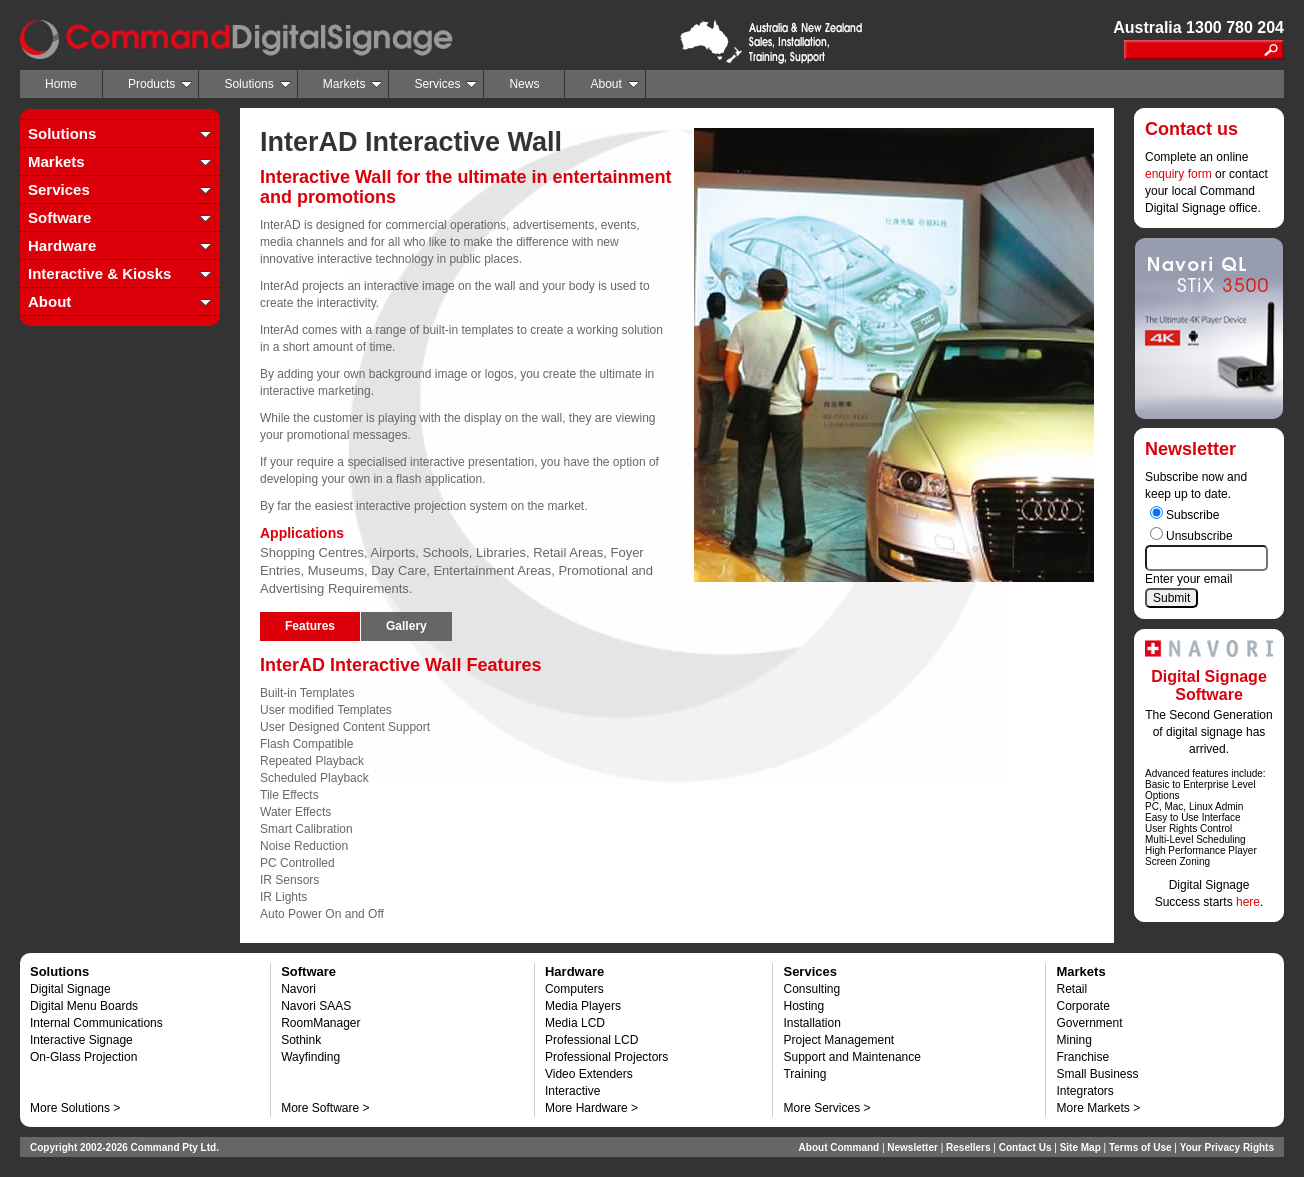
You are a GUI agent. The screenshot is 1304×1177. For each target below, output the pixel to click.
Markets (353, 84)
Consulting (811, 989)
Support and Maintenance (851, 1057)
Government (1089, 1023)
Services (445, 84)
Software (59, 217)
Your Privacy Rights (1227, 1147)
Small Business (1097, 1074)
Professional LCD (591, 1040)
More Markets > (1098, 1108)
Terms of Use (1140, 1147)
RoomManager (320, 1023)
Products (160, 84)
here (1248, 902)
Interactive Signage (81, 1040)
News (524, 84)
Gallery (406, 626)
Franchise (1082, 1057)
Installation (811, 1023)
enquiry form (1178, 174)
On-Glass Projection (83, 1057)
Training (804, 1074)
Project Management (838, 1040)
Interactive (572, 1091)
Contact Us (1025, 1147)
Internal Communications (96, 1023)
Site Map (1080, 1147)
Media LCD (575, 1023)
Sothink (301, 1040)
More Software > (325, 1108)
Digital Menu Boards (84, 1006)
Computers (574, 989)
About (614, 84)
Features (310, 626)
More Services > (826, 1108)
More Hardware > (591, 1108)
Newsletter (912, 1147)
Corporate (1082, 1006)
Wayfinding (310, 1057)
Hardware (62, 245)
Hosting (803, 1006)
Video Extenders (589, 1074)
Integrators (1084, 1091)
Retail (1071, 989)
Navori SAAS (316, 1006)
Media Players (583, 1006)
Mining (1073, 1040)
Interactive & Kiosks (99, 273)
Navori (298, 989)
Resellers (968, 1147)
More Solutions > (75, 1108)
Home (61, 84)
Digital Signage (70, 989)
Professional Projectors (606, 1057)
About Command (839, 1147)
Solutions (257, 84)
